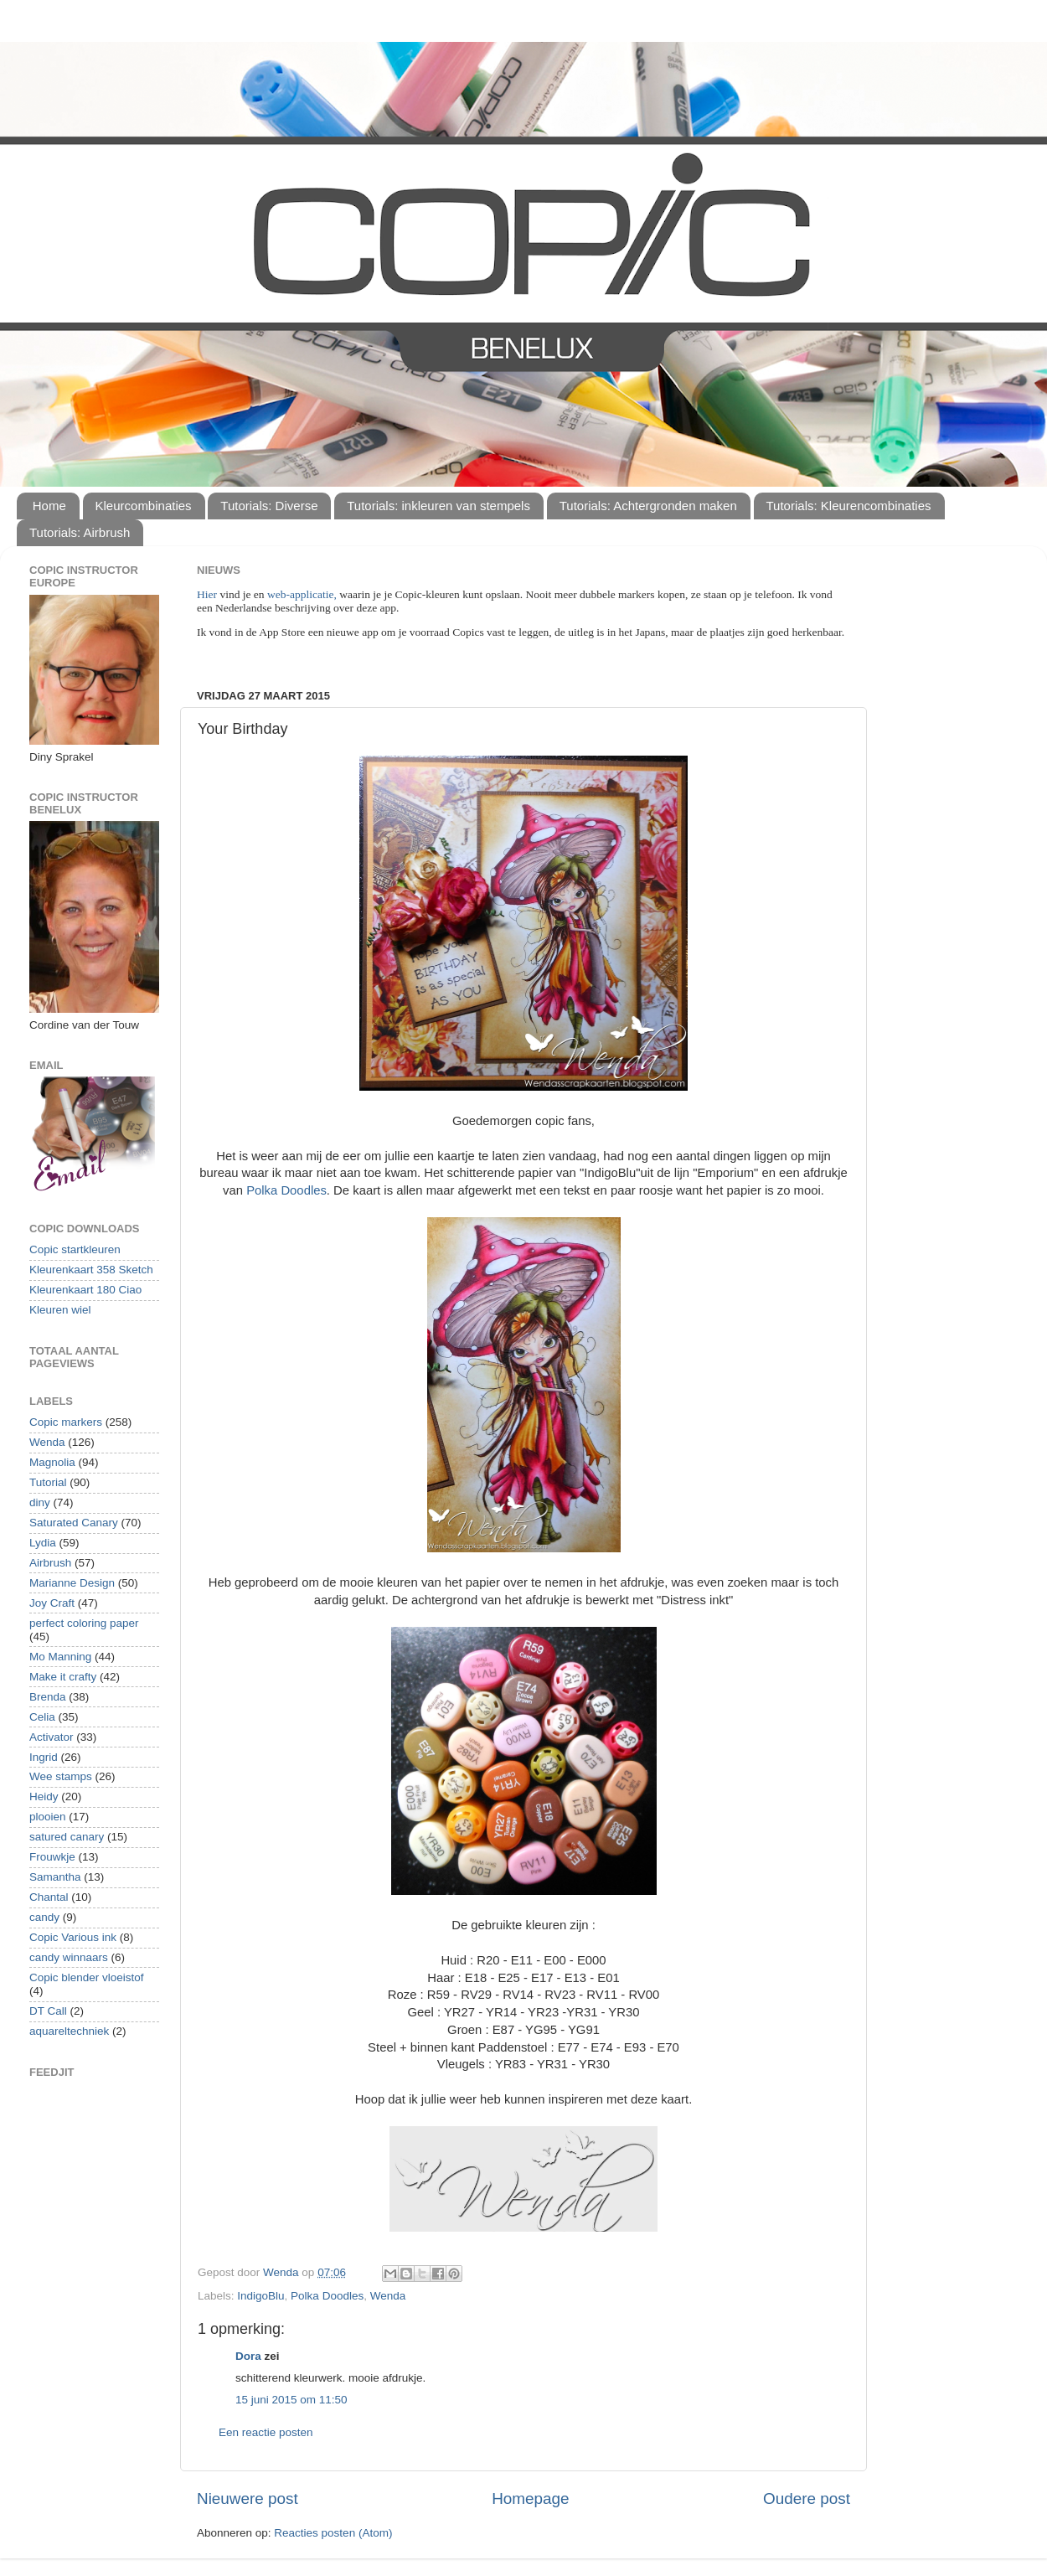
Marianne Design (72, 1583)
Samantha (55, 1877)
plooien (47, 1816)
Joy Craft (52, 1603)
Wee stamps (60, 1776)
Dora (248, 2356)
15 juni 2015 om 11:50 (291, 2399)
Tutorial (48, 1482)
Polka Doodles (286, 1190)
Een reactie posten (266, 2432)
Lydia (42, 1542)
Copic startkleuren (75, 1249)
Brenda (47, 1697)
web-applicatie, (302, 594)
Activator (51, 1737)
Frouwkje (52, 1857)
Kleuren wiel (60, 1309)
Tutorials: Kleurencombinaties (848, 505)
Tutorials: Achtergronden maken (648, 505)
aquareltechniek (69, 2031)
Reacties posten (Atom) (333, 2533)
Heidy (44, 1796)
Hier (208, 594)
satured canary (66, 1836)
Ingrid (43, 1757)
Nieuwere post (247, 2498)
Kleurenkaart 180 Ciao (85, 1289)
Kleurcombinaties (143, 505)
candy (44, 1917)
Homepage (530, 2498)
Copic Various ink (72, 1937)
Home (49, 505)
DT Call (48, 2011)
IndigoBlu (260, 2295)
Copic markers (65, 1422)
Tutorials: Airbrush (79, 532)
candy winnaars (68, 1957)
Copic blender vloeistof (86, 1977)
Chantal (49, 1897)
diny (39, 1502)
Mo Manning (60, 1656)
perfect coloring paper (84, 1623)
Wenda (388, 2295)
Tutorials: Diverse (268, 505)
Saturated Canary (73, 1522)
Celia (42, 1717)
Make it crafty (62, 1676)
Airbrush (50, 1562)
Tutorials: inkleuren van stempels (438, 505)
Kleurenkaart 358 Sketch (91, 1269)
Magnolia (52, 1462)
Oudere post (806, 2498)
